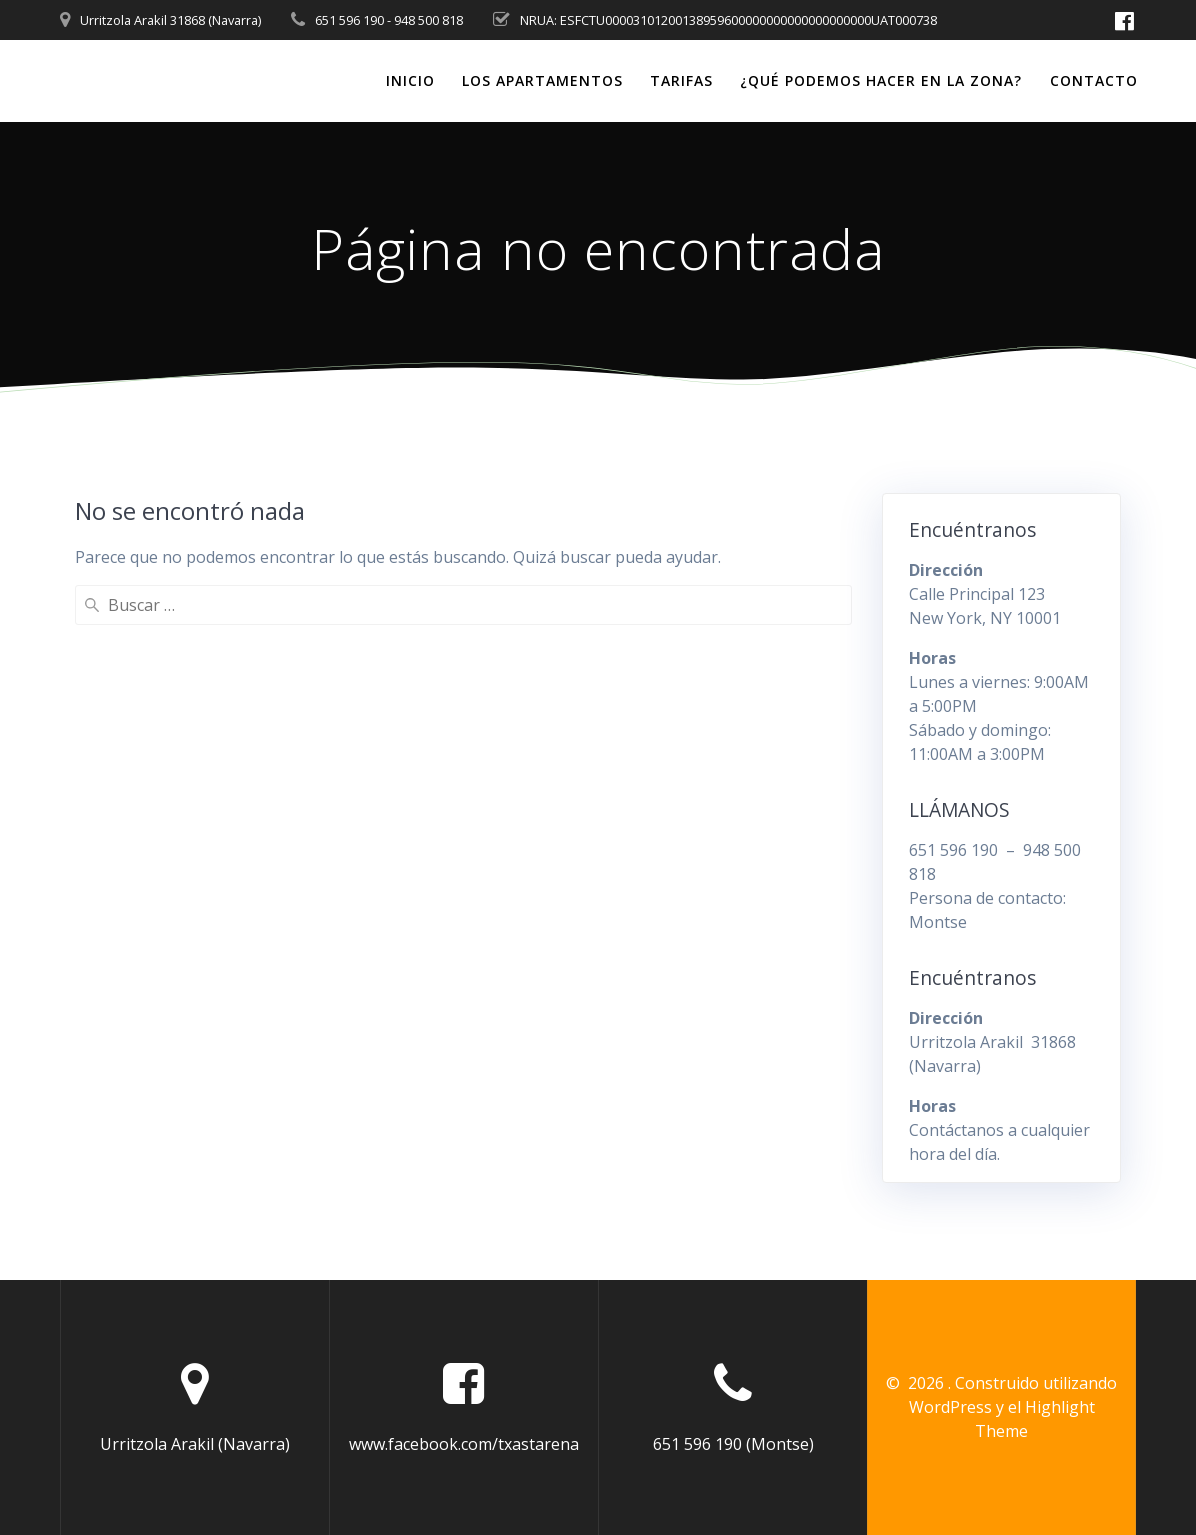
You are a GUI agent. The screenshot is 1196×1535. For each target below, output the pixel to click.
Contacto (1094, 80)
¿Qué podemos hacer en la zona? (881, 80)
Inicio (410, 80)
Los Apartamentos (542, 80)
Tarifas (681, 80)
